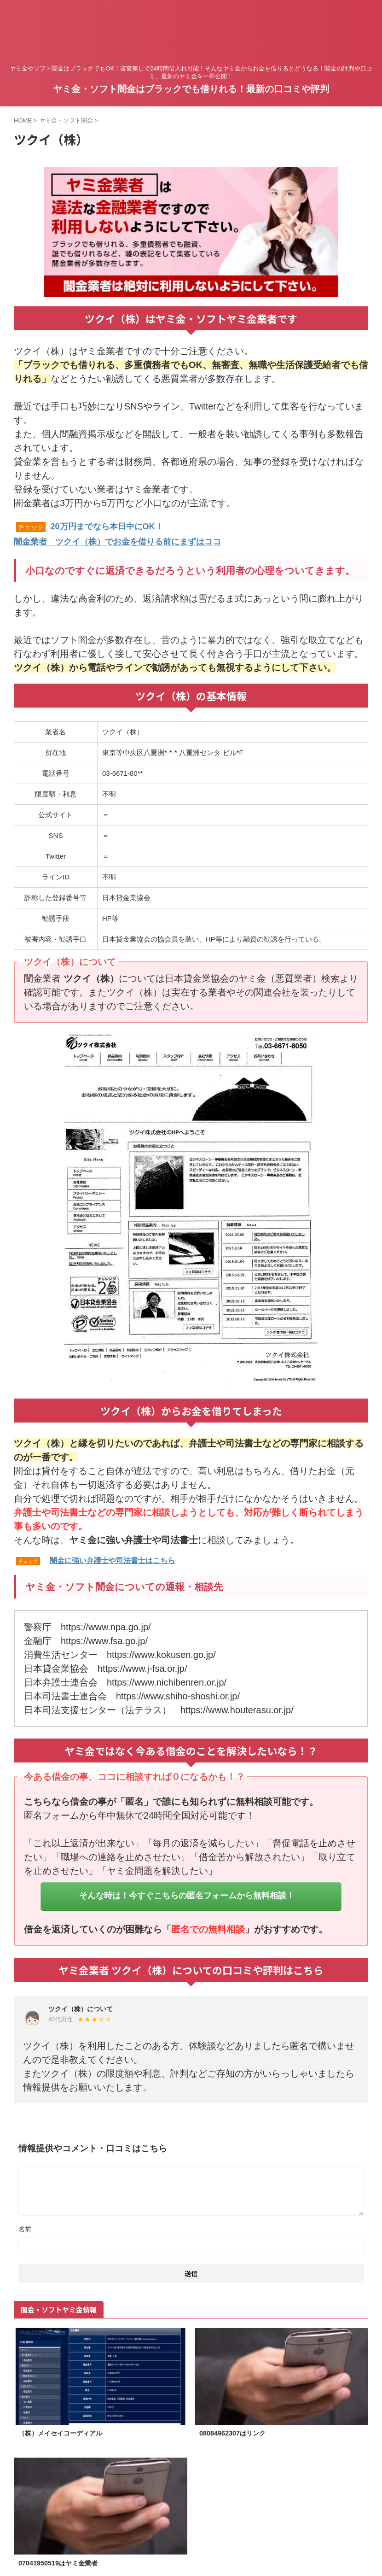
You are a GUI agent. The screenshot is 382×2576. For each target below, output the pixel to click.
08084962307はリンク (236, 2432)
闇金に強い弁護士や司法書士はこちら (112, 1559)
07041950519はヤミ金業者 (63, 2563)
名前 (24, 2227)
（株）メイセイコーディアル (66, 2432)
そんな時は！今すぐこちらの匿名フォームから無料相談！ (187, 1894)
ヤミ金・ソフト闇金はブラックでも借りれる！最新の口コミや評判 (191, 89)
